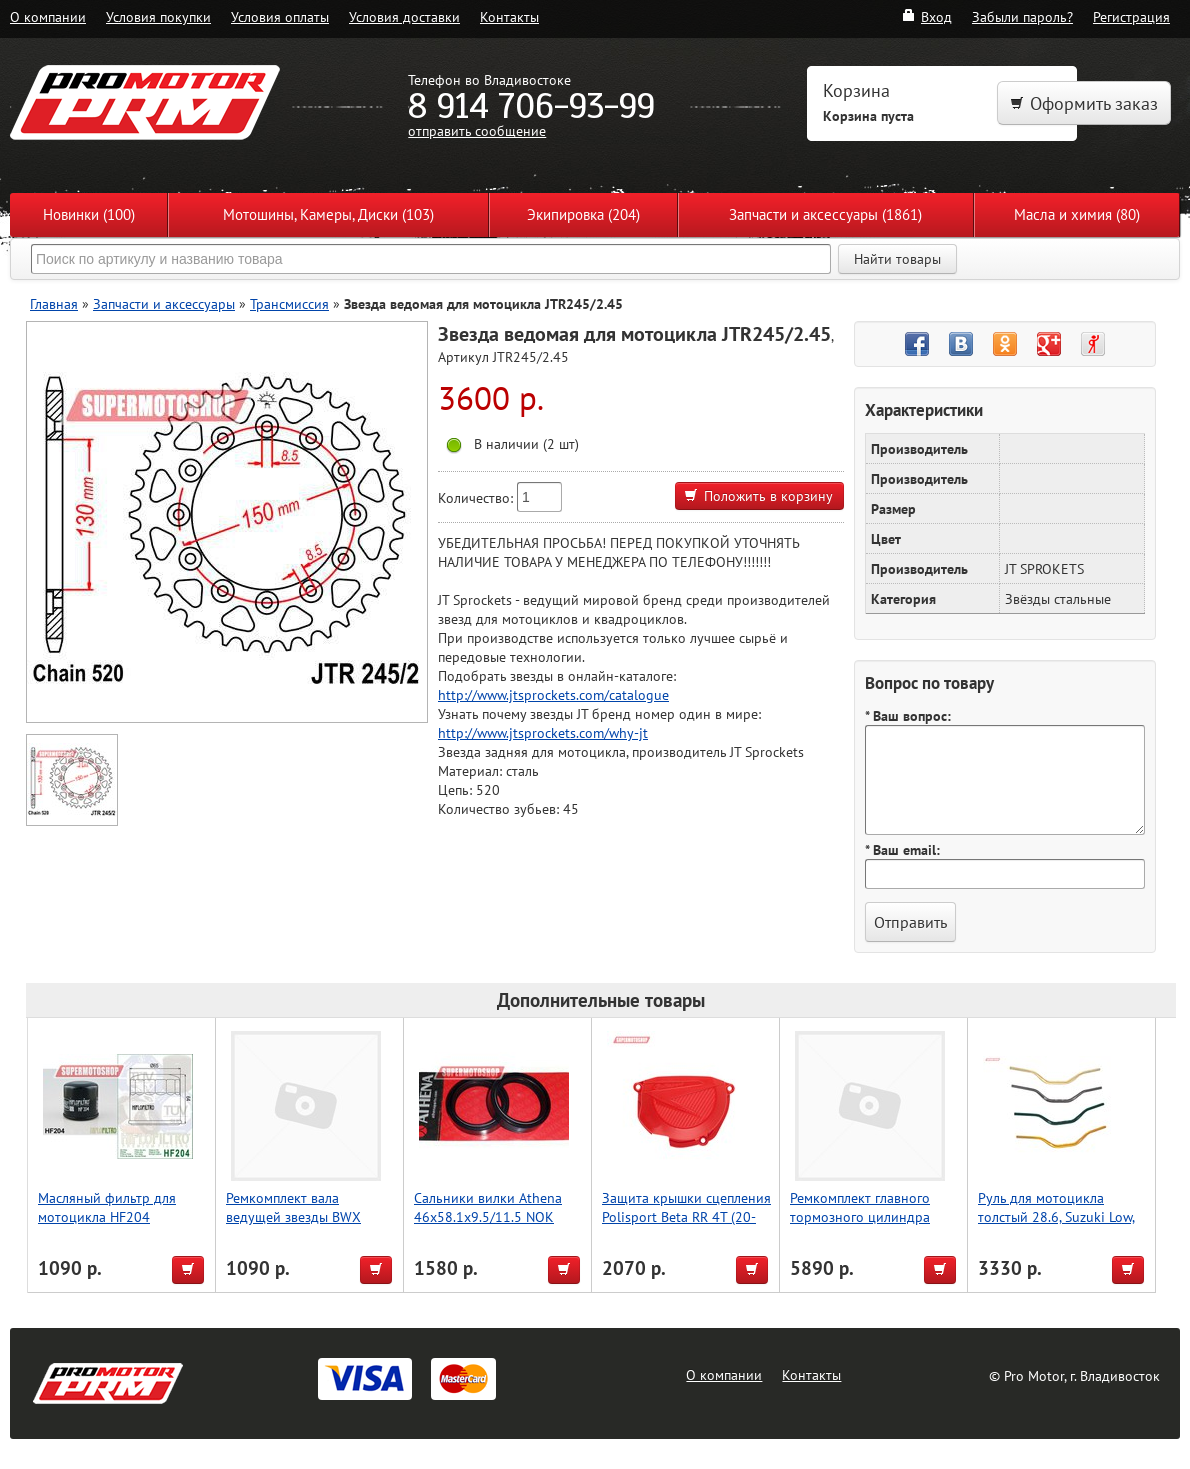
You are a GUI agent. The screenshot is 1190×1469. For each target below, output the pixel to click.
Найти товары (897, 259)
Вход (926, 16)
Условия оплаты (280, 16)
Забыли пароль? (1022, 16)
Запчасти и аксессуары (164, 303)
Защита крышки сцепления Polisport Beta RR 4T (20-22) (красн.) (686, 1216)
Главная (54, 303)
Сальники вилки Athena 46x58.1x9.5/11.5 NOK (488, 1207)
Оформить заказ (1084, 103)
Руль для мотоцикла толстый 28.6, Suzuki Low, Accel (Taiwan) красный (1056, 1216)
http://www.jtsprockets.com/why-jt (543, 732)
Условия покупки (158, 16)
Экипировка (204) (583, 214)
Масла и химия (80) (1077, 214)
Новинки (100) (89, 214)
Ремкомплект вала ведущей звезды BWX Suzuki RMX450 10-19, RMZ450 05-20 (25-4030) (304, 1226)
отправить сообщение (477, 130)
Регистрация (1131, 16)
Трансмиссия (289, 303)
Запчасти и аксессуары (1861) (825, 214)
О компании (48, 16)
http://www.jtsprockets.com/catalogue (553, 694)
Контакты (509, 16)
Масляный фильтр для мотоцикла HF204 (107, 1207)
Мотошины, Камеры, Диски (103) (328, 214)
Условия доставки (404, 16)
